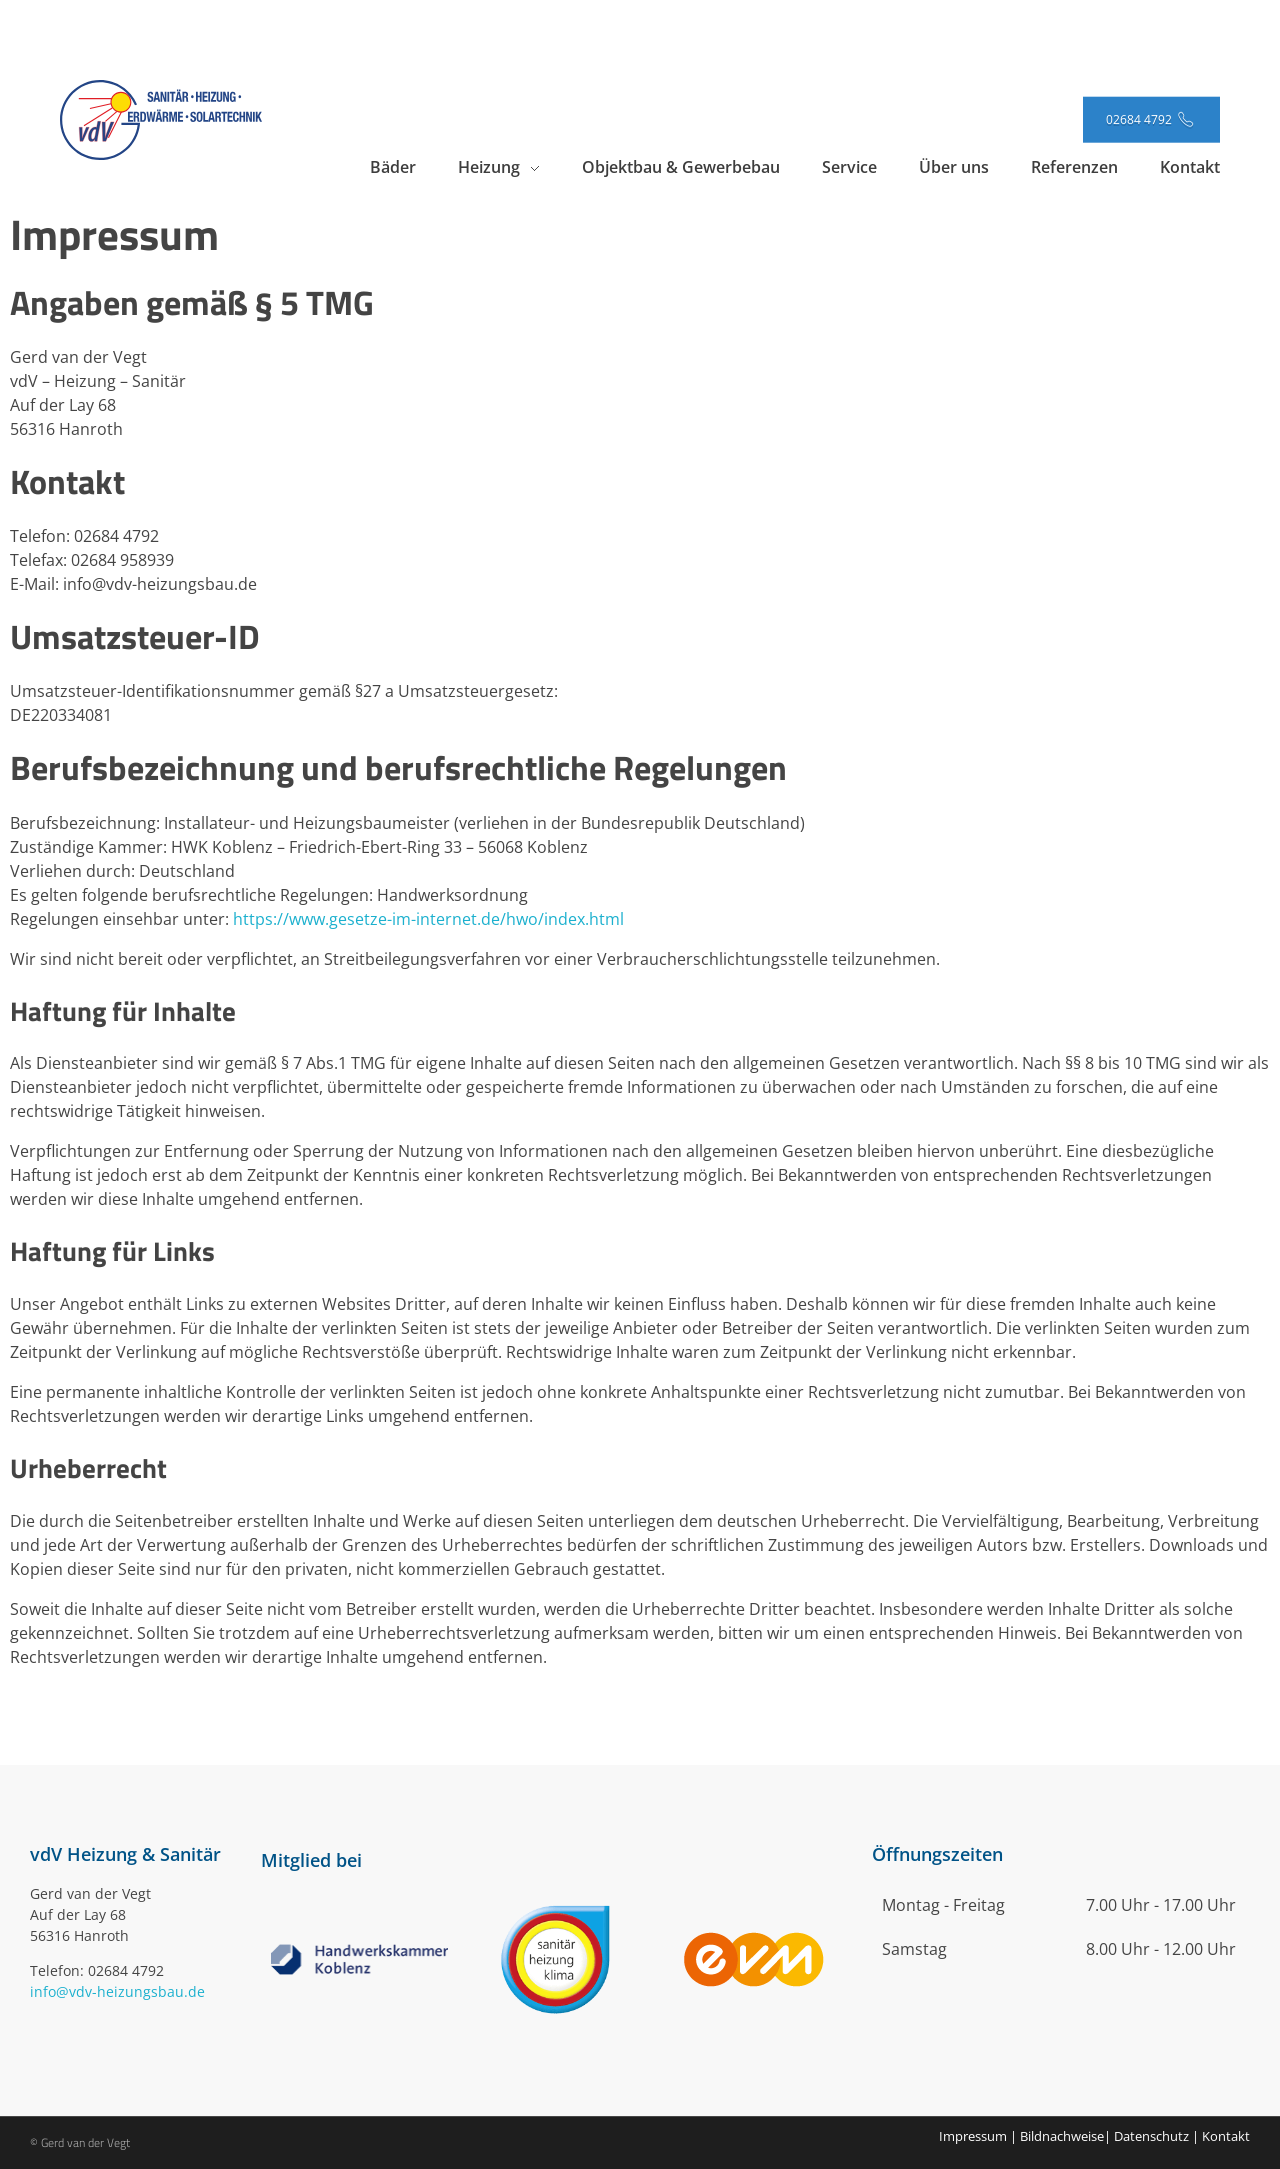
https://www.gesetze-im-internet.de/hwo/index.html (428, 919)
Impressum (973, 2136)
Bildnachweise (1062, 2136)
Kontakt (1226, 2136)
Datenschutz (1151, 2136)
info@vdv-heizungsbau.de (117, 1991)
